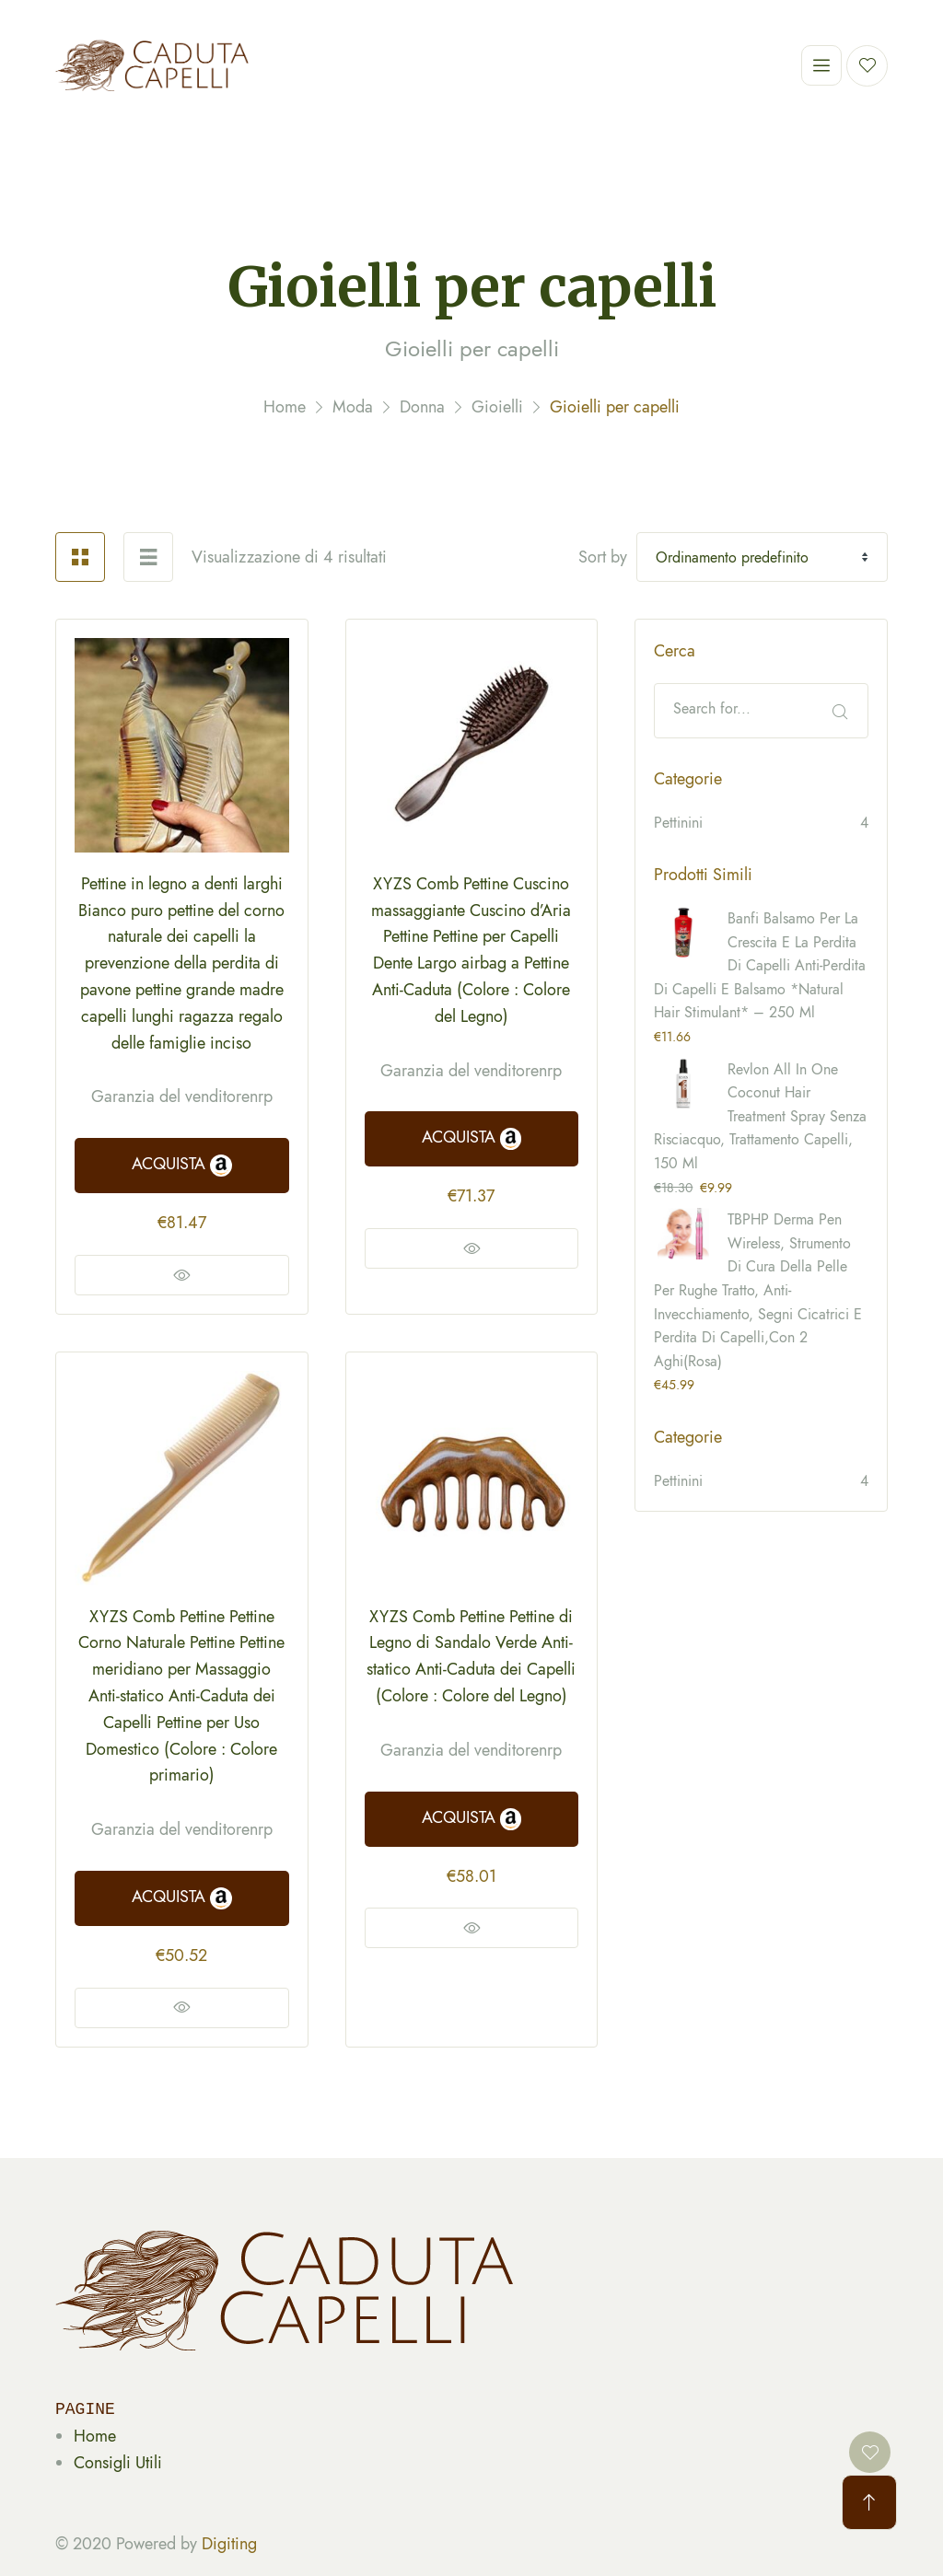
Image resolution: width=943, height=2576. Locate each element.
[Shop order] (762, 557)
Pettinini (678, 822)
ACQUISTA (181, 1164)
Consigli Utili (118, 2463)
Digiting (229, 2544)
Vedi (182, 1275)
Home (95, 2436)
